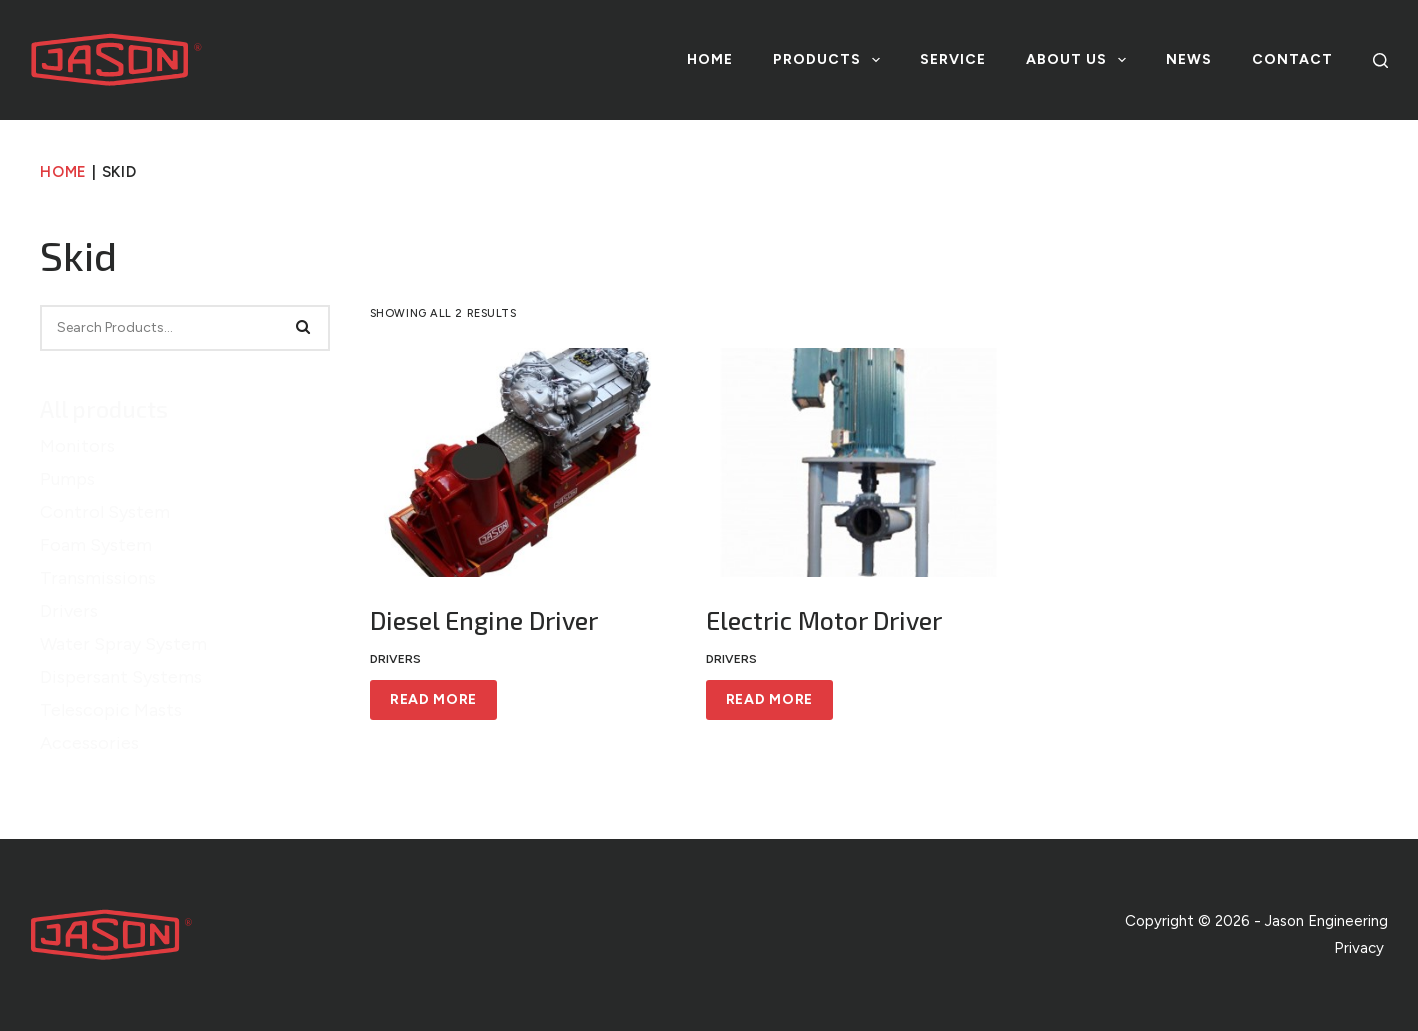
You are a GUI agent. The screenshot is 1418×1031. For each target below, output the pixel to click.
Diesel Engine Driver (484, 620)
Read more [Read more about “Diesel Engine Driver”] (433, 699)
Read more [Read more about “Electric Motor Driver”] (769, 699)
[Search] (1380, 60)
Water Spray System (123, 644)
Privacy (1361, 948)
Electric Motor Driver (824, 620)
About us (1080, 60)
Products (830, 60)
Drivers (69, 611)
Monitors (77, 446)
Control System (105, 512)
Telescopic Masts (111, 710)
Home (710, 59)
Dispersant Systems (121, 677)
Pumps (67, 479)
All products (104, 409)
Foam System (96, 545)
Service (953, 59)
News (1189, 59)
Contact (1292, 59)
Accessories (89, 743)
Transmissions (98, 578)
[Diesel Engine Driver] (523, 462)
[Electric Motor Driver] (859, 462)
